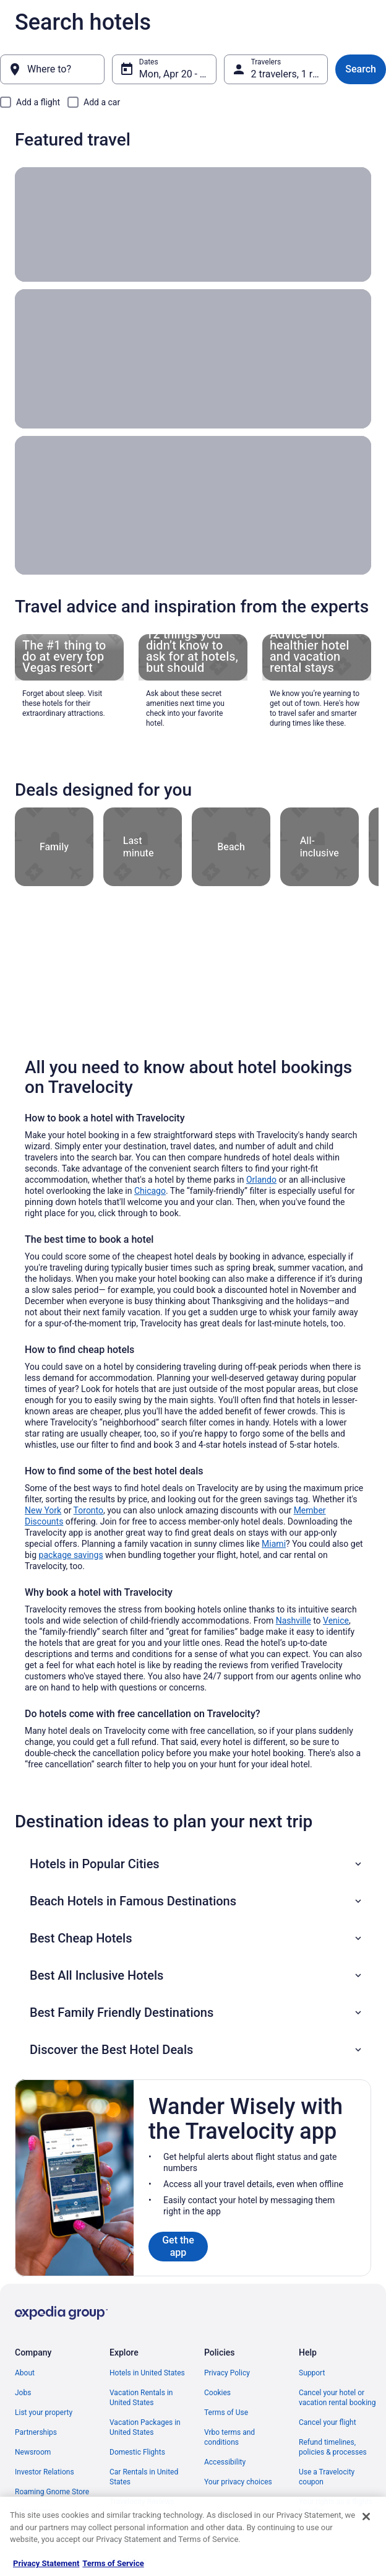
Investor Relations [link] (44, 2444)
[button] (196, 1836)
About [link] (25, 2345)
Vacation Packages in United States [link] (145, 2399)
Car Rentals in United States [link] (143, 2449)
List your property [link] (43, 2384)
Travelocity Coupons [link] (142, 2493)
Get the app (178, 2218)
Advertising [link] (33, 2483)
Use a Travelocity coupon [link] (326, 2449)
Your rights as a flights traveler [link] (335, 2478)
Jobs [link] (23, 2365)
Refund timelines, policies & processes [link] (333, 2419)
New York (43, 1482)
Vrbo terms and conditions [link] (229, 2409)
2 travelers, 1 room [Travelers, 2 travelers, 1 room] (289, 74)
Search (360, 69)
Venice (336, 1593)
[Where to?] (52, 69)
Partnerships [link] (36, 2404)
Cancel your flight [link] (327, 2394)
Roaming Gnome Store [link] (52, 2464)
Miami (274, 1516)
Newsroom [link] (33, 2424)
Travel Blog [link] (127, 2533)
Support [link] (312, 2345)
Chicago (150, 1163)
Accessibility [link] (225, 2434)
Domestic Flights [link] (137, 2424)
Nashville (293, 1593)
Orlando (261, 1152)
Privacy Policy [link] (227, 2345)
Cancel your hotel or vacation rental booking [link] (337, 2370)
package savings (71, 1527)
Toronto (88, 1482)
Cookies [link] (217, 2365)
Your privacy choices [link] (238, 2454)
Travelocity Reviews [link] (141, 2473)
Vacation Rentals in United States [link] (141, 2370)
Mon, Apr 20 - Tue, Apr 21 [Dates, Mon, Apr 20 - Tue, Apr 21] (178, 74)
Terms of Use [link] (226, 2384)
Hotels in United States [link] (147, 2345)
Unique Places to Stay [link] (145, 2513)
